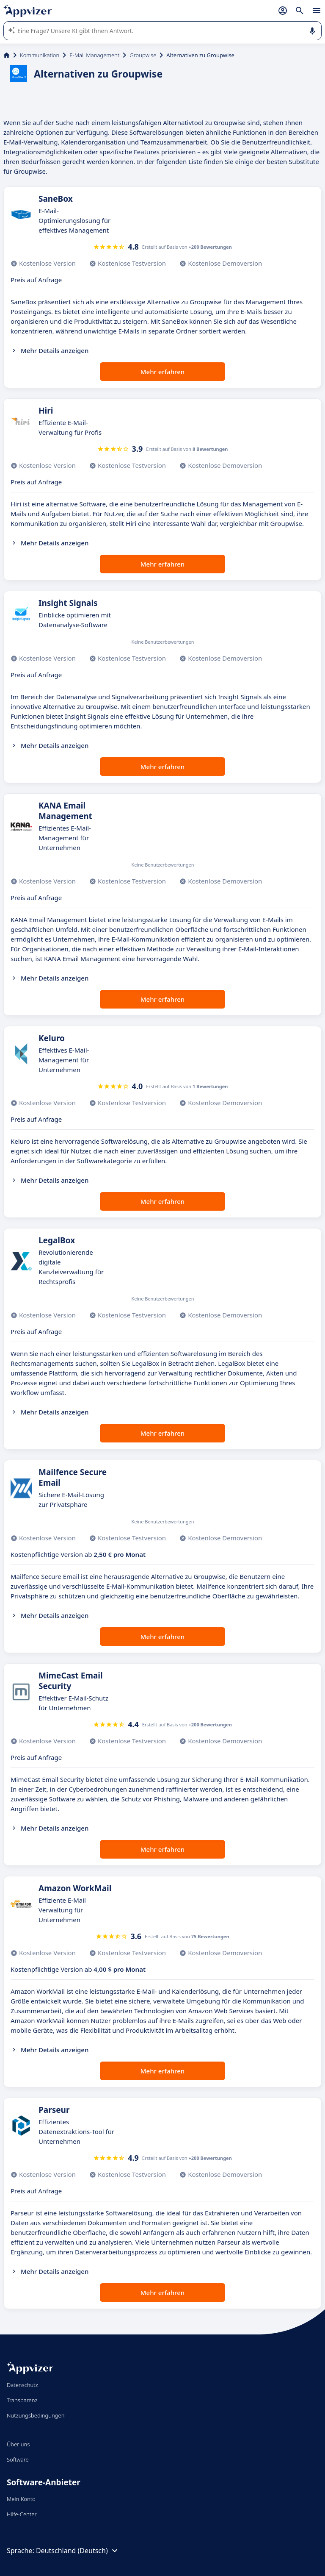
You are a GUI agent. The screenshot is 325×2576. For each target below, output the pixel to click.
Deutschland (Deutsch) (78, 2550)
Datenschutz (22, 2385)
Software (18, 2459)
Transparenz (22, 2400)
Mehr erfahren (162, 371)
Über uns (18, 2444)
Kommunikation (39, 55)
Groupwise (142, 55)
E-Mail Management (94, 55)
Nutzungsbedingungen (35, 2415)
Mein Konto (21, 2499)
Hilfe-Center (22, 2514)
